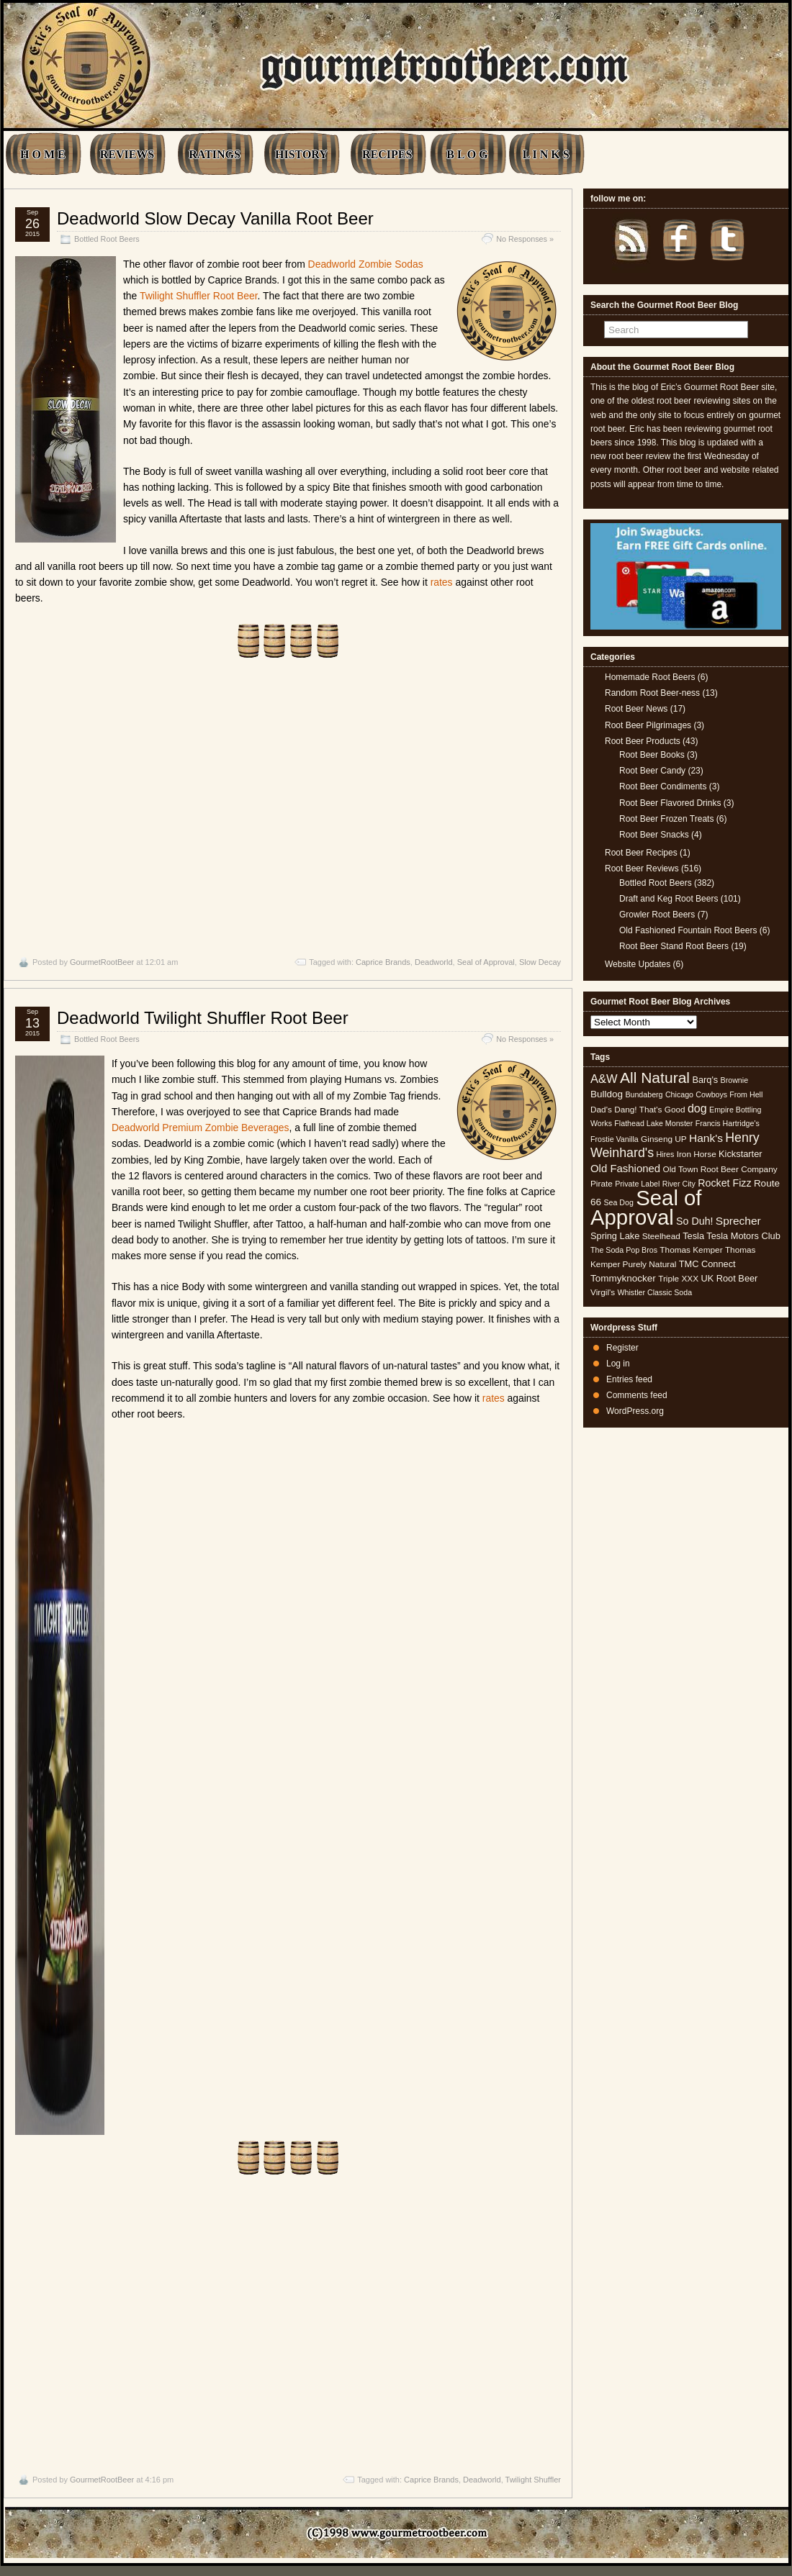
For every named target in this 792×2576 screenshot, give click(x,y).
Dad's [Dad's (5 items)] (601, 1110)
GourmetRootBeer (102, 962)
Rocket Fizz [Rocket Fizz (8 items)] (724, 1183)
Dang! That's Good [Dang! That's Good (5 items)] (649, 1110)
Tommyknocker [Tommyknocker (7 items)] (623, 1278)
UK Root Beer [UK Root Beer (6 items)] (729, 1278)
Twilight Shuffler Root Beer (199, 295)
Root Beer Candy (652, 771)
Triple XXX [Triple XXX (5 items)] (678, 1279)
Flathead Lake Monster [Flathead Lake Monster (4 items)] (653, 1123)
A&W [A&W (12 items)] (604, 1078)
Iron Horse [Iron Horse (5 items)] (696, 1154)
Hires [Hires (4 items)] (665, 1154)
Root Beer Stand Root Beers (674, 946)
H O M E (43, 154)
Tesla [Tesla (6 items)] (693, 1235)
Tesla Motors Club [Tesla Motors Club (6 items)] (743, 1235)
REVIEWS (127, 154)
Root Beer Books (652, 755)
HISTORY (301, 154)
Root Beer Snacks (654, 835)
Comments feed (636, 1395)
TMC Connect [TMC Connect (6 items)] (707, 1263)
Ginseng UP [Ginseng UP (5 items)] (664, 1139)
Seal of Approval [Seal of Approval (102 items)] (646, 1207)
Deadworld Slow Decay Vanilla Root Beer (215, 218)
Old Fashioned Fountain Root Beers (688, 930)
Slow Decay (540, 962)
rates (442, 582)
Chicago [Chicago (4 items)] (679, 1094)
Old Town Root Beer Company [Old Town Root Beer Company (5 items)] (720, 1169)
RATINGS (214, 154)
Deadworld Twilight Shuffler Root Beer (202, 1018)
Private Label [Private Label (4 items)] (637, 1183)
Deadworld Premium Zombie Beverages (200, 1127)
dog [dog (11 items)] (697, 1108)
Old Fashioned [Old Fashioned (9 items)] (625, 1168)
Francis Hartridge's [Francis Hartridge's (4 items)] (728, 1123)
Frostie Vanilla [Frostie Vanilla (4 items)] (614, 1139)
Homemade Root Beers (650, 677)
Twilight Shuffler (533, 2479)
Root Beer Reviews (642, 868)
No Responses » (525, 239)
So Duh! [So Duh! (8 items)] (694, 1221)
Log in (618, 1364)
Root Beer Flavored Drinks (670, 803)
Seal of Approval (486, 962)
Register (622, 1348)
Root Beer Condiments (662, 786)
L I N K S (546, 154)
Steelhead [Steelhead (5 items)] (661, 1236)
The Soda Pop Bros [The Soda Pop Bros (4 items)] (623, 1250)
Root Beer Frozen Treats (666, 819)
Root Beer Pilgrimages (648, 725)
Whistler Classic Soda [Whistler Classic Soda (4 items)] (655, 1292)
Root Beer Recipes (641, 853)
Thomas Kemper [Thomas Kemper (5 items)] (691, 1250)
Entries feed (629, 1379)
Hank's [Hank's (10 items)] (706, 1138)
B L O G (466, 154)
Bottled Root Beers (107, 239)
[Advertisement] (288, 807)
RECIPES (387, 154)
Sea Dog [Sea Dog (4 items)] (618, 1202)
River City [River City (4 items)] (679, 1183)
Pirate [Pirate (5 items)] (601, 1184)
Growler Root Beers (657, 915)
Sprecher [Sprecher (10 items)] (738, 1221)
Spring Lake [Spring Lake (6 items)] (614, 1235)
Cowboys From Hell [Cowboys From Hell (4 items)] (729, 1094)
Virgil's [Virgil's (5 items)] (602, 1292)
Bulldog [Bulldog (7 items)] (606, 1094)
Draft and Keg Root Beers (668, 899)
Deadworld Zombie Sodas (365, 264)
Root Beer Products (642, 741)
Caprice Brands (383, 962)
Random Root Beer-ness (652, 693)
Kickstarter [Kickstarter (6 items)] (740, 1153)
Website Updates (637, 964)
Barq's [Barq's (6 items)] (705, 1079)
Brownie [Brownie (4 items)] (735, 1080)
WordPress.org (635, 1411)
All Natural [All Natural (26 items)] (655, 1077)
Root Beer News (636, 709)
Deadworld (434, 962)
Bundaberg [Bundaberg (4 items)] (643, 1094)
